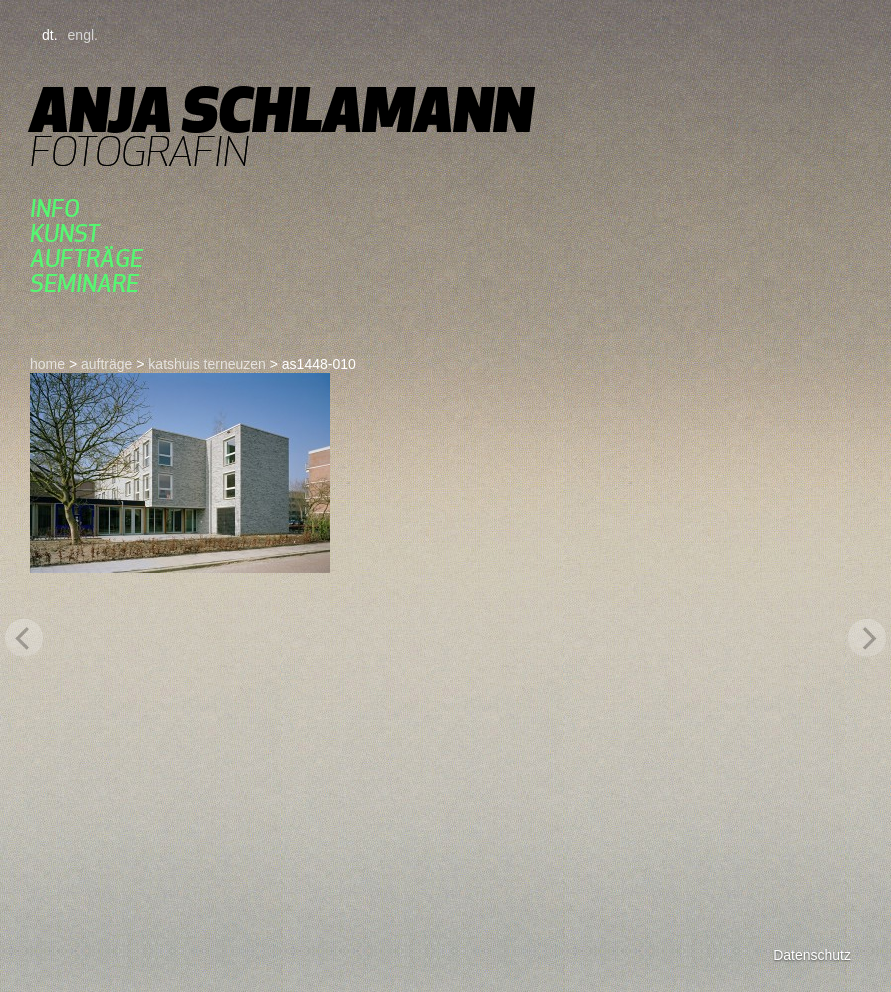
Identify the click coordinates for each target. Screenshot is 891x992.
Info (55, 208)
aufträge (86, 258)
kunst (65, 233)
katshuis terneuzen (207, 364)
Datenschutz (812, 955)
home (47, 364)
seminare (84, 283)
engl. (83, 35)
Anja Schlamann (281, 109)
